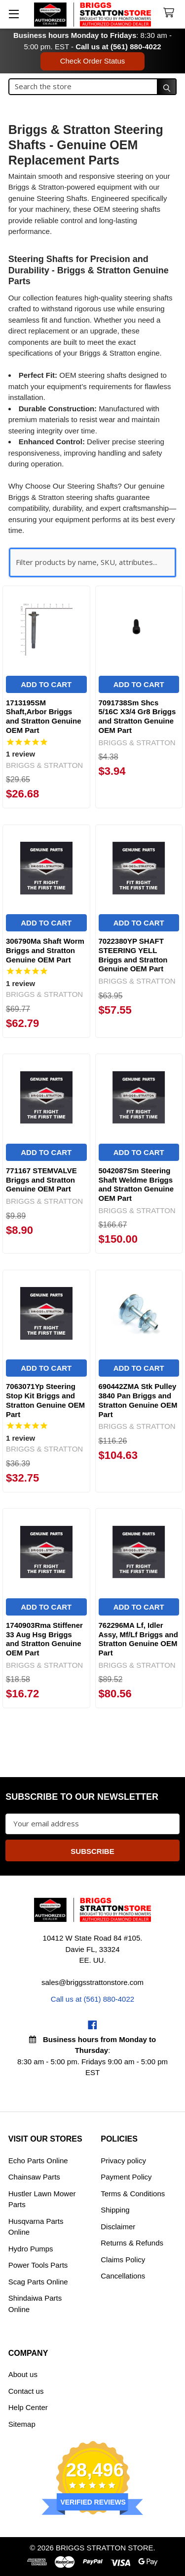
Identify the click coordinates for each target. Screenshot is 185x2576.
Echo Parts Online (38, 2160)
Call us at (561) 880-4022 (118, 46)
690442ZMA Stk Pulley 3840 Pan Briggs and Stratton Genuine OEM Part (138, 1400)
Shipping (115, 2210)
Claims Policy (123, 2259)
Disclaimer (118, 2226)
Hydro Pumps (30, 2249)
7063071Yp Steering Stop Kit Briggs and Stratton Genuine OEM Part (45, 1400)
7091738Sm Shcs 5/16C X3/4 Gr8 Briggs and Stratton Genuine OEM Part (137, 716)
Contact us (26, 2391)
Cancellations (123, 2276)
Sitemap (22, 2424)
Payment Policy (126, 2177)
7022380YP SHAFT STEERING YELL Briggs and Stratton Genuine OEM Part (133, 955)
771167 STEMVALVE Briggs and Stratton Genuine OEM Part (41, 1179)
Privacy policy (123, 2160)
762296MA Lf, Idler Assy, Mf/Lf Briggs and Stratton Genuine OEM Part (138, 1639)
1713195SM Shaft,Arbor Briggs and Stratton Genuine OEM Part (43, 716)
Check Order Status (92, 61)
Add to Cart (46, 684)
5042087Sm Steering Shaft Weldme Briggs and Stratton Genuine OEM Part (136, 1184)
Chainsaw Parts (34, 2177)
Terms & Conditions (133, 2193)
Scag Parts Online (38, 2282)
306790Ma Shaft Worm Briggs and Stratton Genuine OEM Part (45, 950)
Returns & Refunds (132, 2243)
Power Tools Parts (38, 2265)
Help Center (28, 2407)
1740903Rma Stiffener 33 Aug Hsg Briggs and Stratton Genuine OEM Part (44, 1639)
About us (22, 2374)
